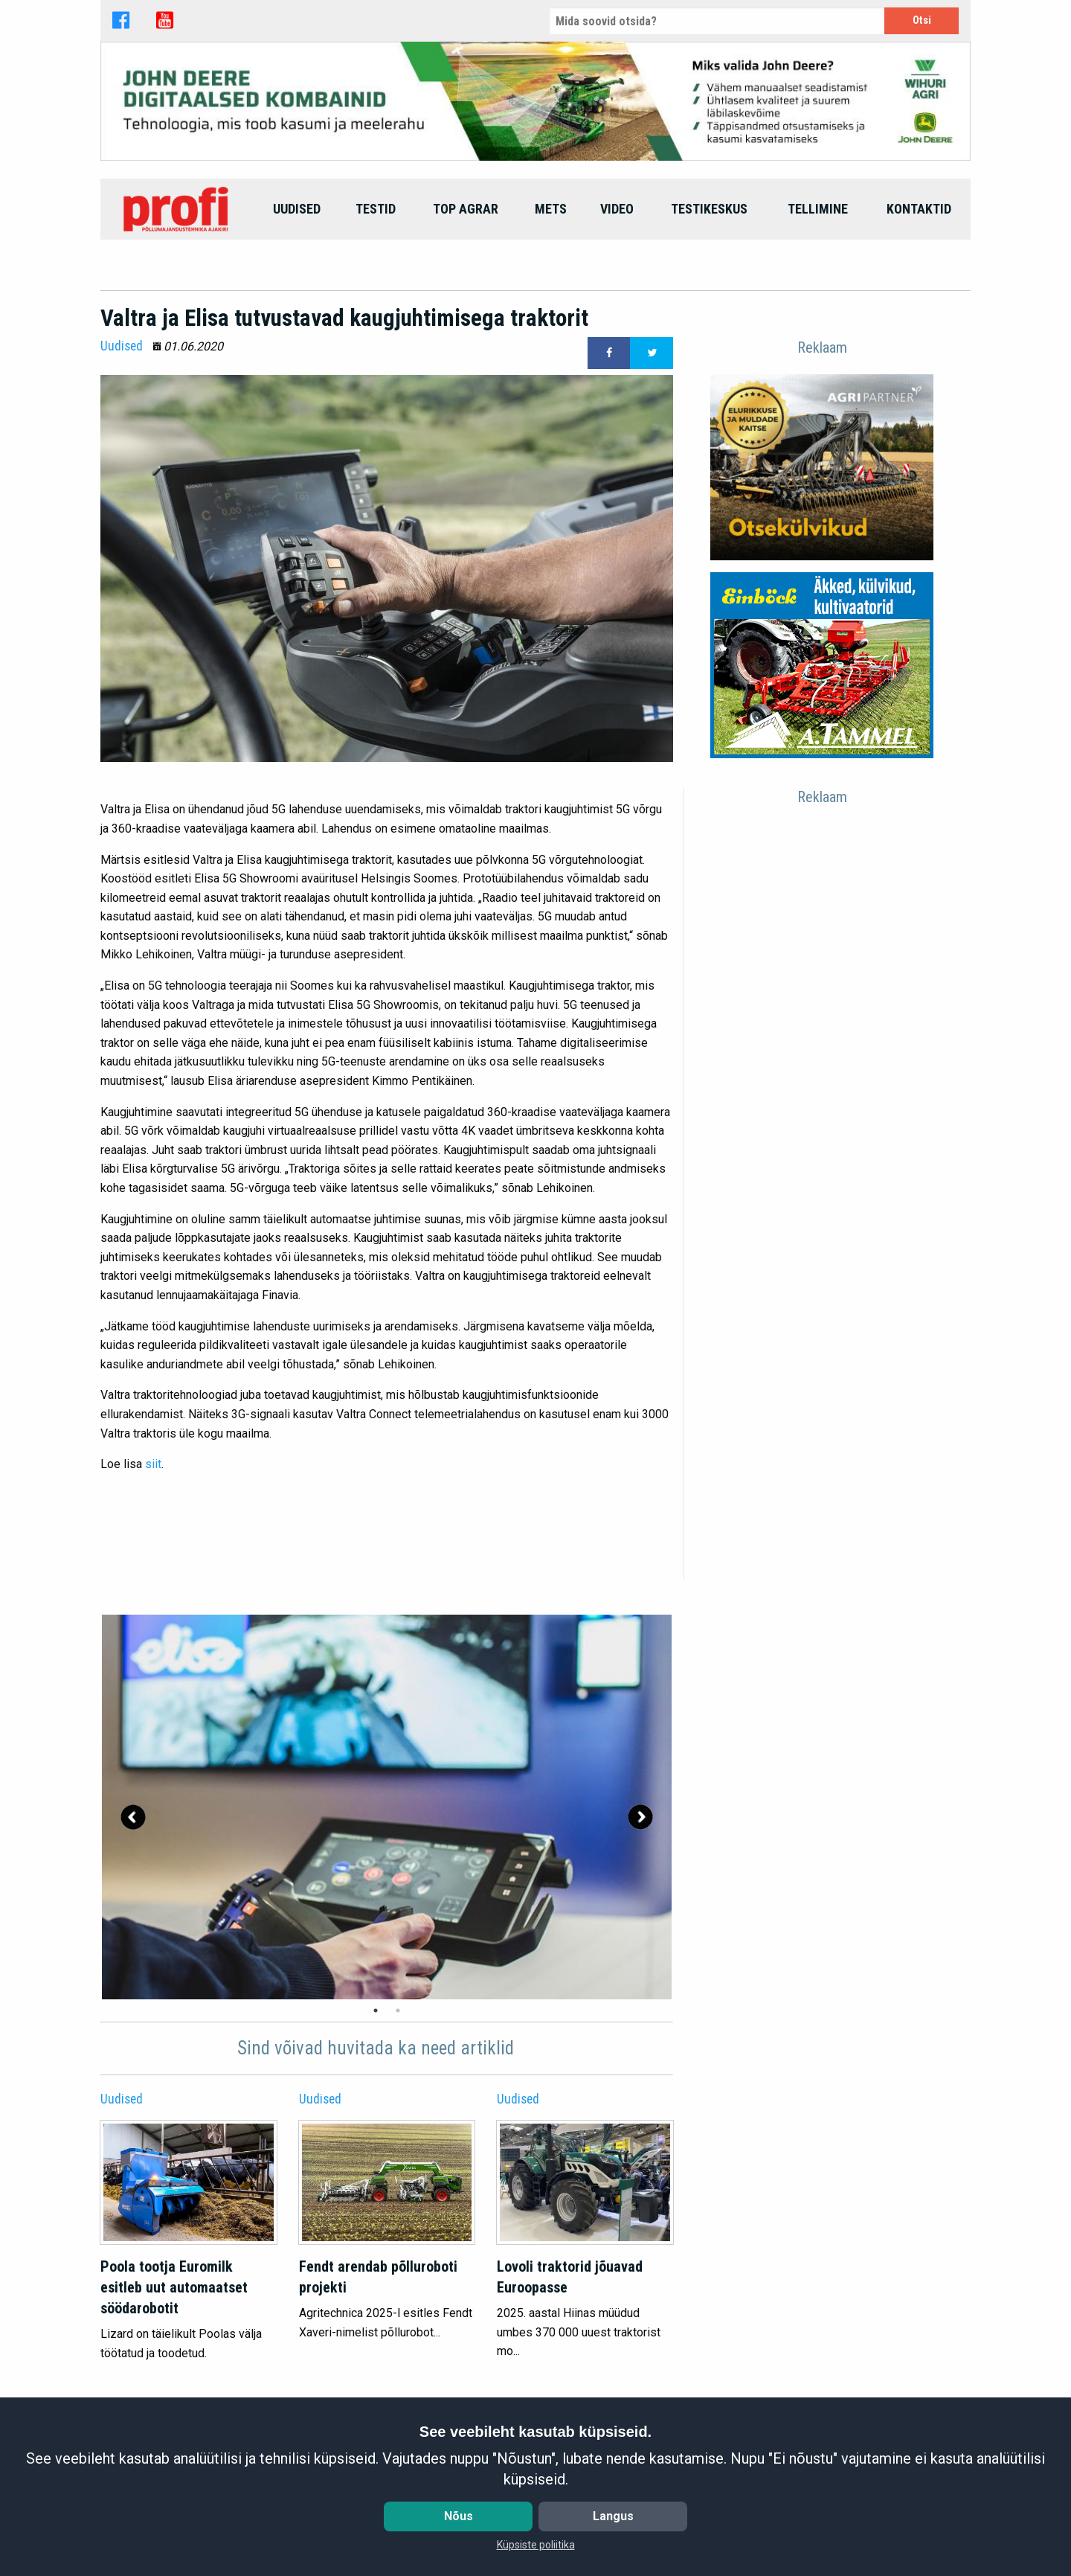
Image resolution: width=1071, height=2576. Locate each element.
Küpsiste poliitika (536, 2545)
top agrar (465, 209)
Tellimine (818, 209)
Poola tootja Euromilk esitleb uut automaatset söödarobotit (174, 2287)
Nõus (458, 2516)
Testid (376, 209)
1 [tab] (375, 2010)
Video (617, 209)
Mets (551, 209)
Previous (133, 1817)
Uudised (297, 209)
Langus (613, 2516)
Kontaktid (919, 209)
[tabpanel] (386, 1807)
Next (640, 1817)
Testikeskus (709, 209)
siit (153, 1464)
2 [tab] (397, 2010)
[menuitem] (177, 209)
